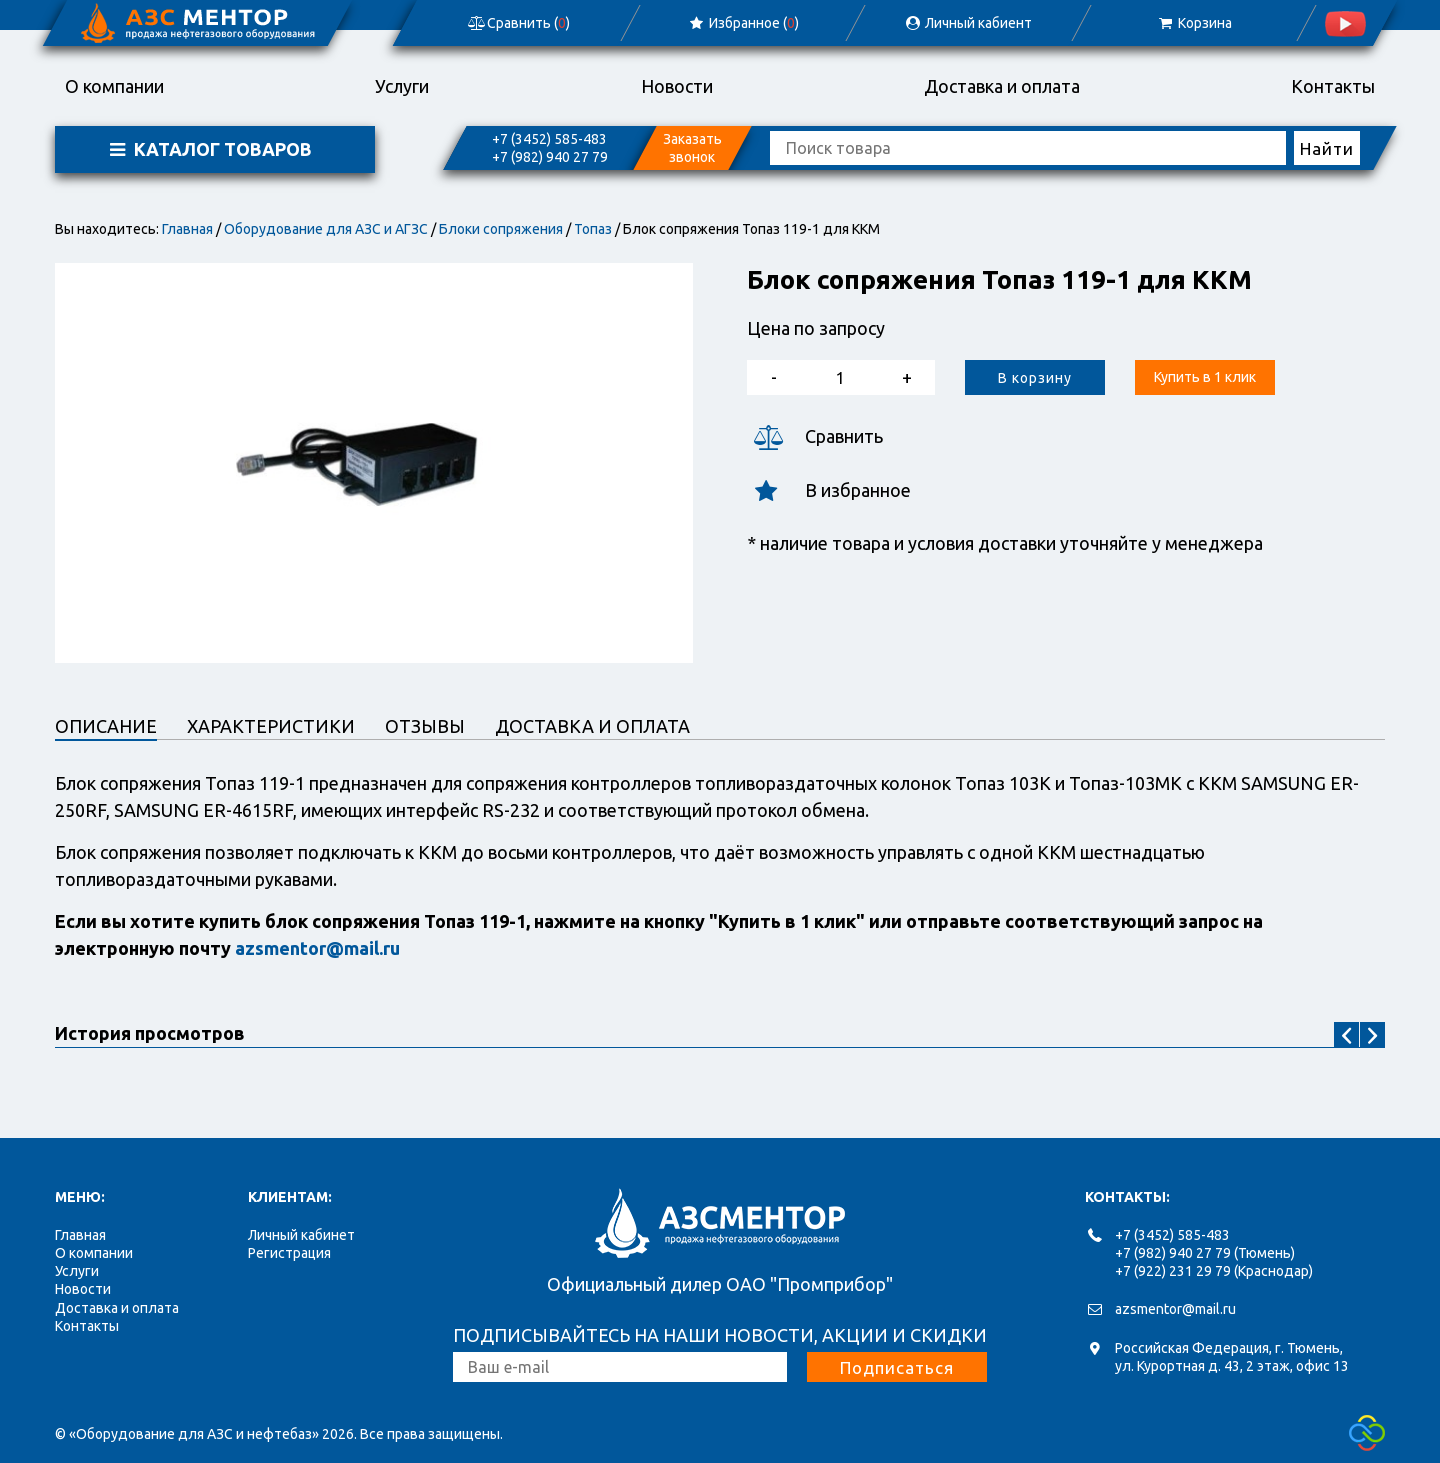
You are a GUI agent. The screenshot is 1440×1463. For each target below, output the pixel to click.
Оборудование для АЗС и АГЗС (326, 229)
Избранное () (743, 23)
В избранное (829, 490)
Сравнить (815, 436)
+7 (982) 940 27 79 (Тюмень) (1205, 1253)
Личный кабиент (968, 23)
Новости (677, 86)
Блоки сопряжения (501, 229)
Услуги (402, 86)
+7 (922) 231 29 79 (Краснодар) (1214, 1271)
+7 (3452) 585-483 (549, 139)
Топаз (593, 229)
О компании (114, 86)
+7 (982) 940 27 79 (550, 157)
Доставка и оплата (1002, 86)
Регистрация (289, 1253)
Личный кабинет (301, 1235)
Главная (187, 229)
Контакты (1333, 86)
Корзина (1193, 23)
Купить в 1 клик (1205, 377)
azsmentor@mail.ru (1175, 1309)
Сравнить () (518, 23)
